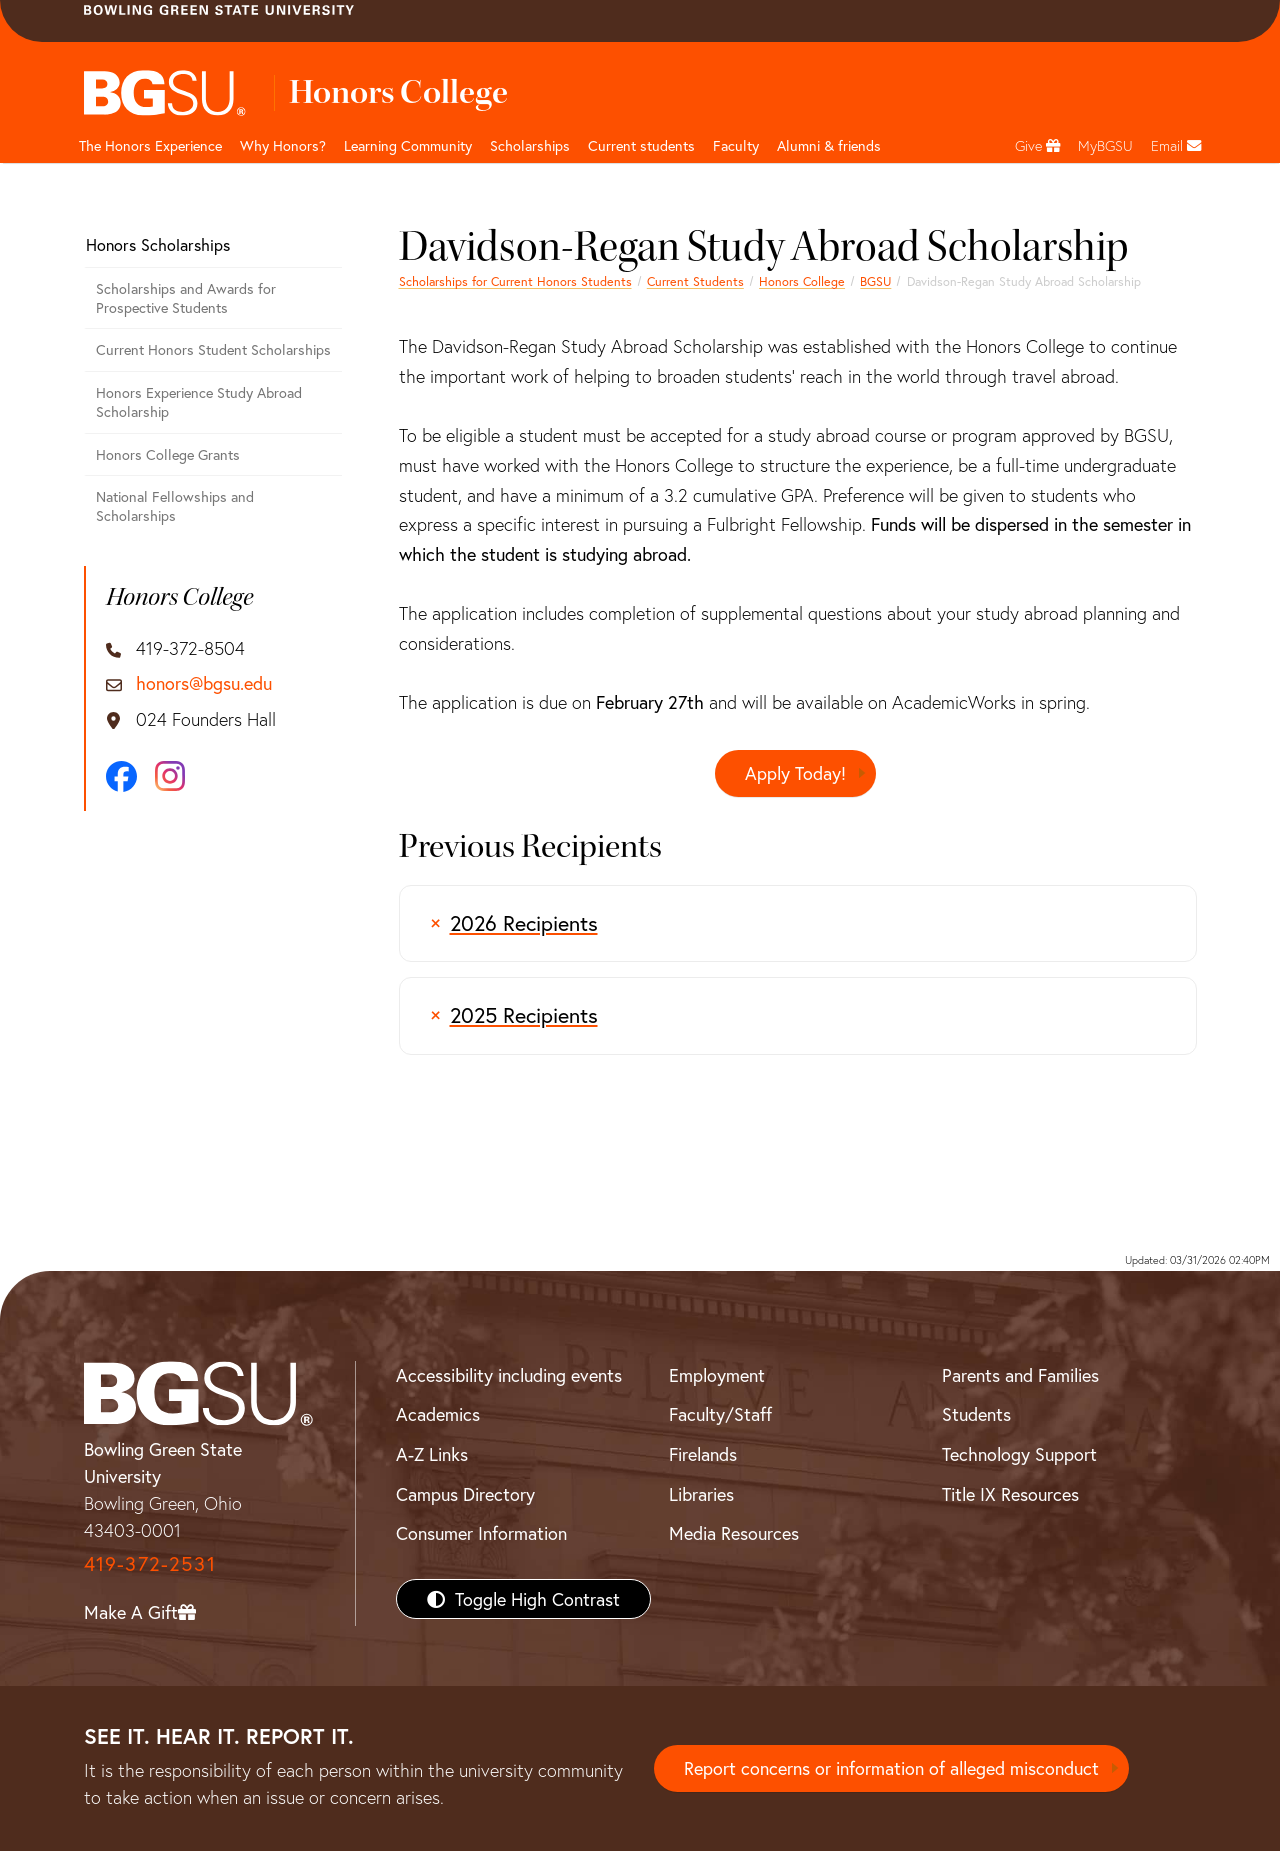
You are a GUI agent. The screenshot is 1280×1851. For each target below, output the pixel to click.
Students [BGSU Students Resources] (976, 1414)
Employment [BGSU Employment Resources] (717, 1375)
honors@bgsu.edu (204, 684)
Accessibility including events (509, 1375)
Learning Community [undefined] (408, 145)
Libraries (701, 1494)
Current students (641, 145)
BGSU (875, 281)
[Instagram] (170, 776)
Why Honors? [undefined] (283, 145)
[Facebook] (121, 776)
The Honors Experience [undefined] (150, 145)
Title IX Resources (1010, 1494)
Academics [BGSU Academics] (438, 1414)
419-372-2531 (150, 1563)
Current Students (695, 281)
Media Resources (734, 1533)
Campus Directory (465, 1494)
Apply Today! (795, 773)
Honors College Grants (168, 454)
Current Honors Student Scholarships (213, 349)
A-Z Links (432, 1454)
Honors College (802, 281)
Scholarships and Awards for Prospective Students (186, 298)
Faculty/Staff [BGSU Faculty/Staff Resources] (720, 1414)
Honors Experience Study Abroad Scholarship (199, 402)
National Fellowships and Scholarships (175, 506)
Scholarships (530, 145)
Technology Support (1019, 1454)
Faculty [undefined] (736, 145)
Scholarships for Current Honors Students (515, 281)
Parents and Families (1020, 1375)
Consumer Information (481, 1533)
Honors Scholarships (158, 244)
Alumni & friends (829, 145)
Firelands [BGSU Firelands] (703, 1454)
